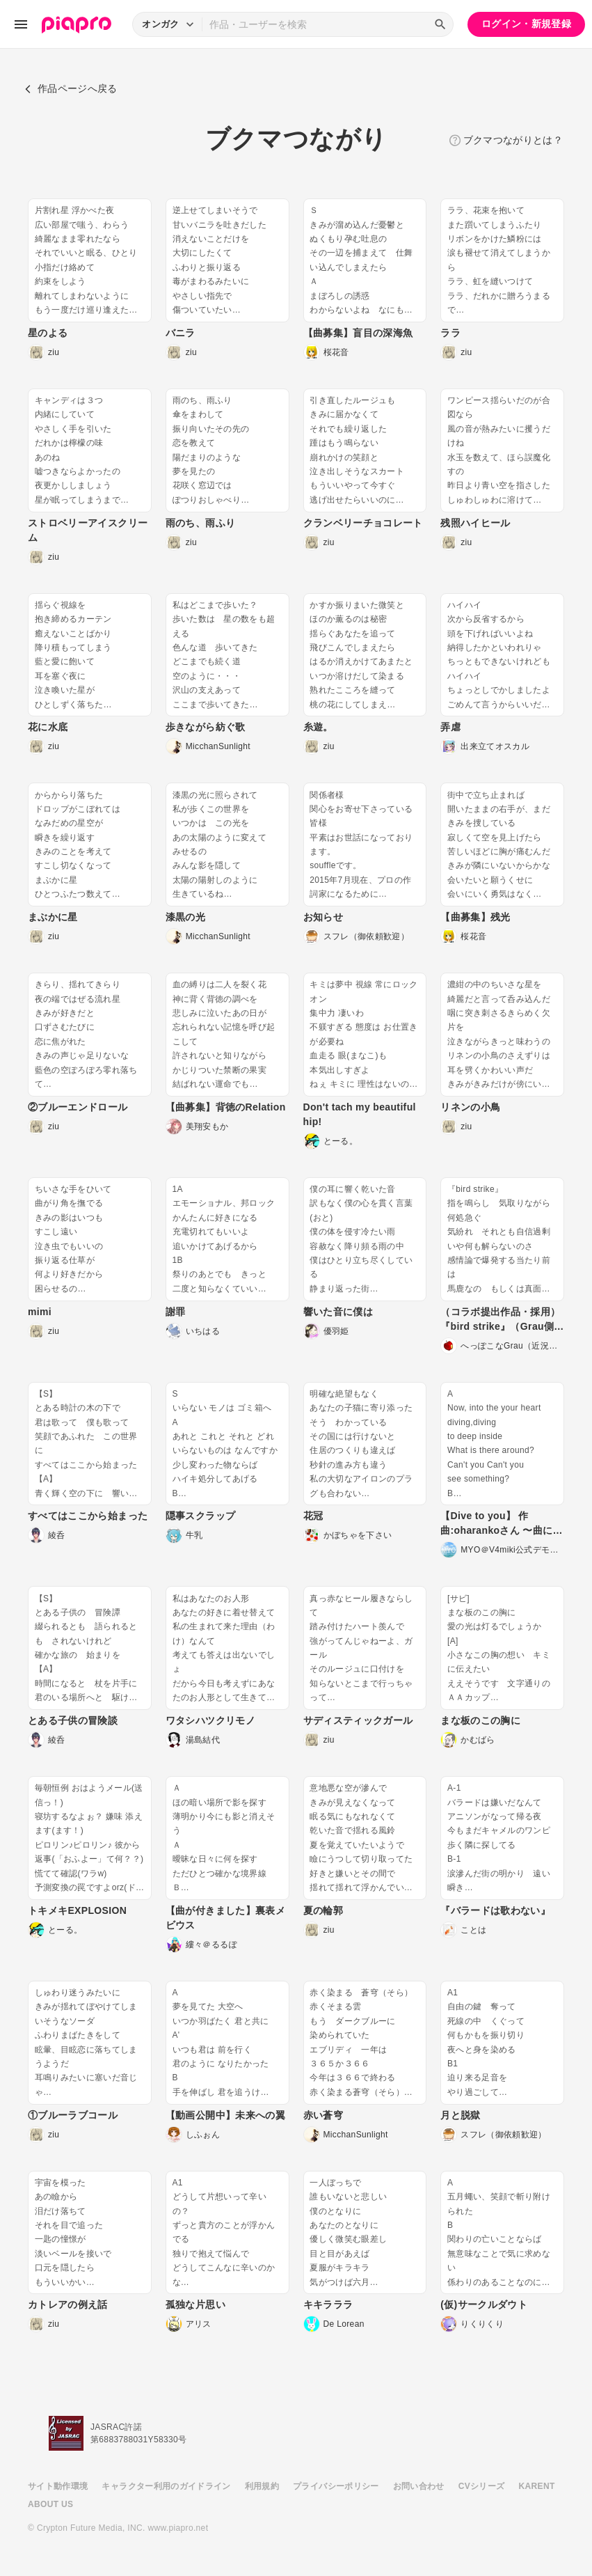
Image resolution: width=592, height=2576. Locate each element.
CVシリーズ (481, 2486)
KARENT (537, 2486)
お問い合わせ (419, 2486)
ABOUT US (50, 2504)
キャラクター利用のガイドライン (166, 2486)
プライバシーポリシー (336, 2486)
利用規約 (262, 2486)
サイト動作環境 (58, 2486)
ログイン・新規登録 (526, 23)
